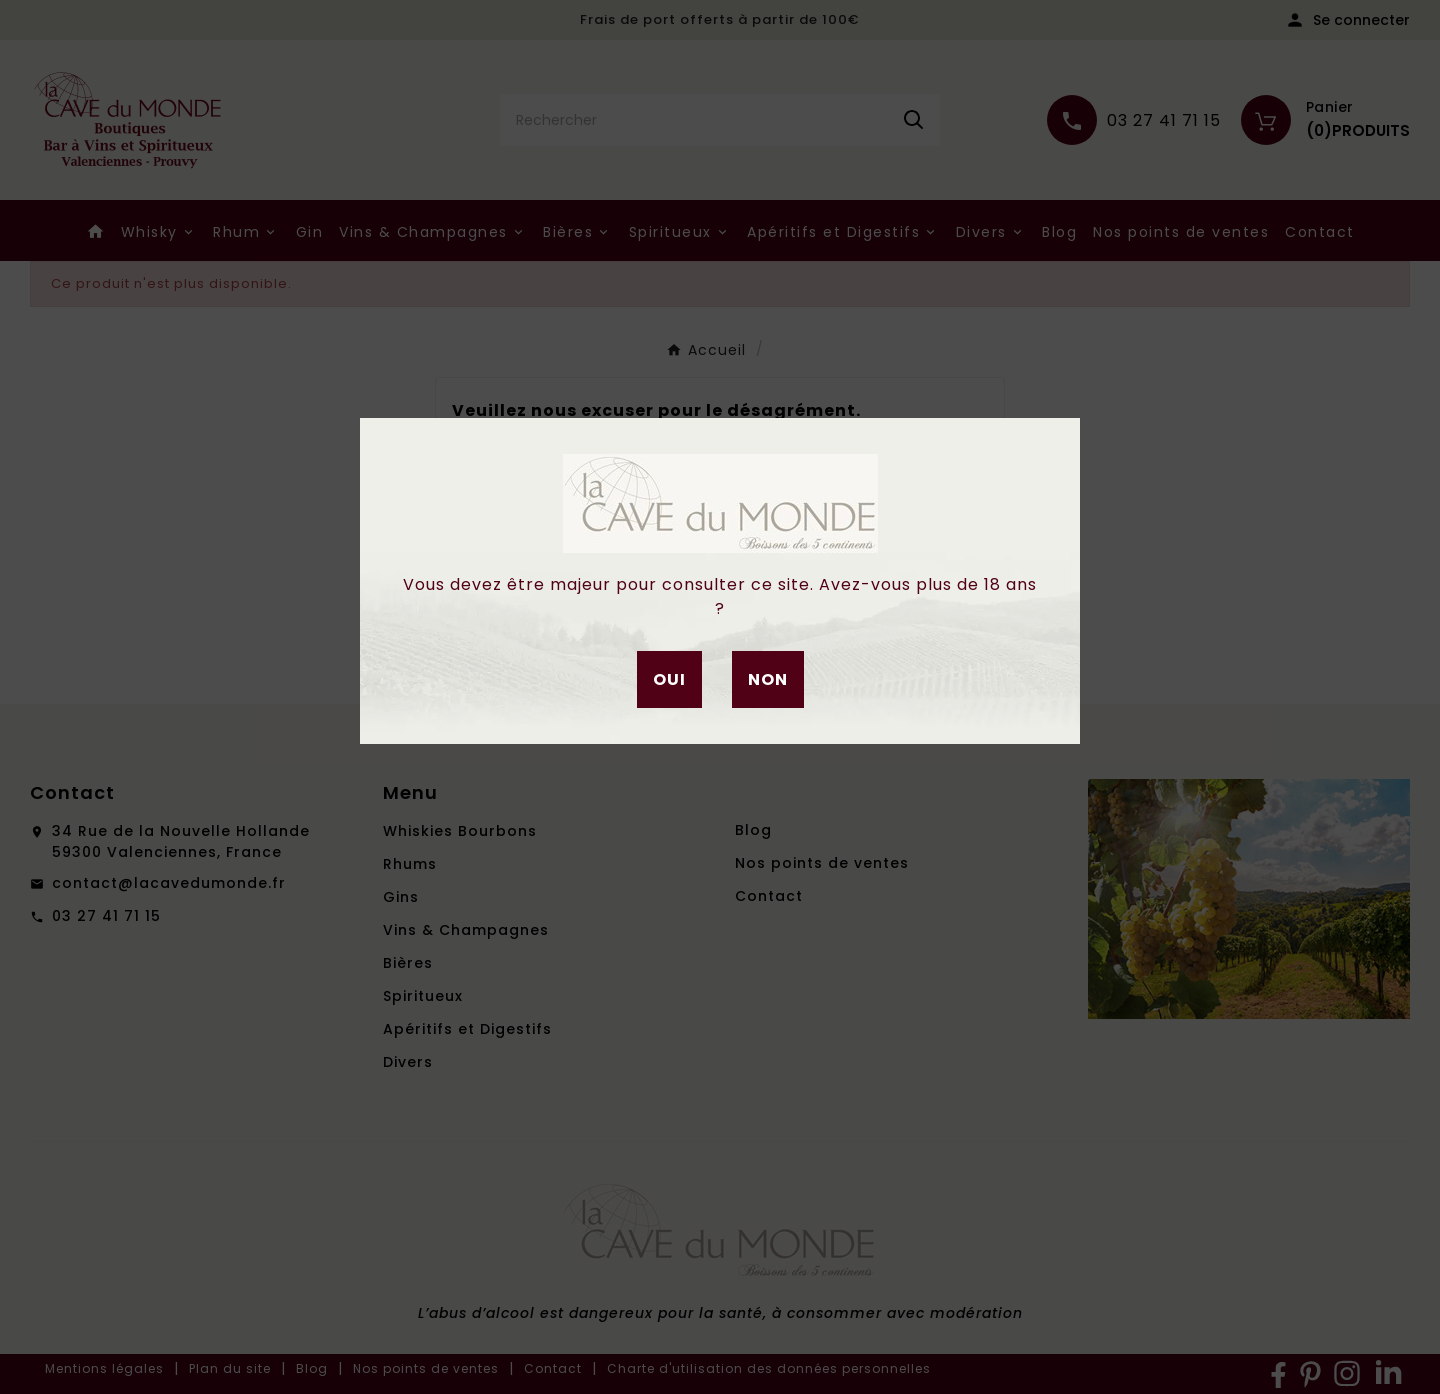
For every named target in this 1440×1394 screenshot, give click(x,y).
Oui (669, 679)
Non (768, 679)
